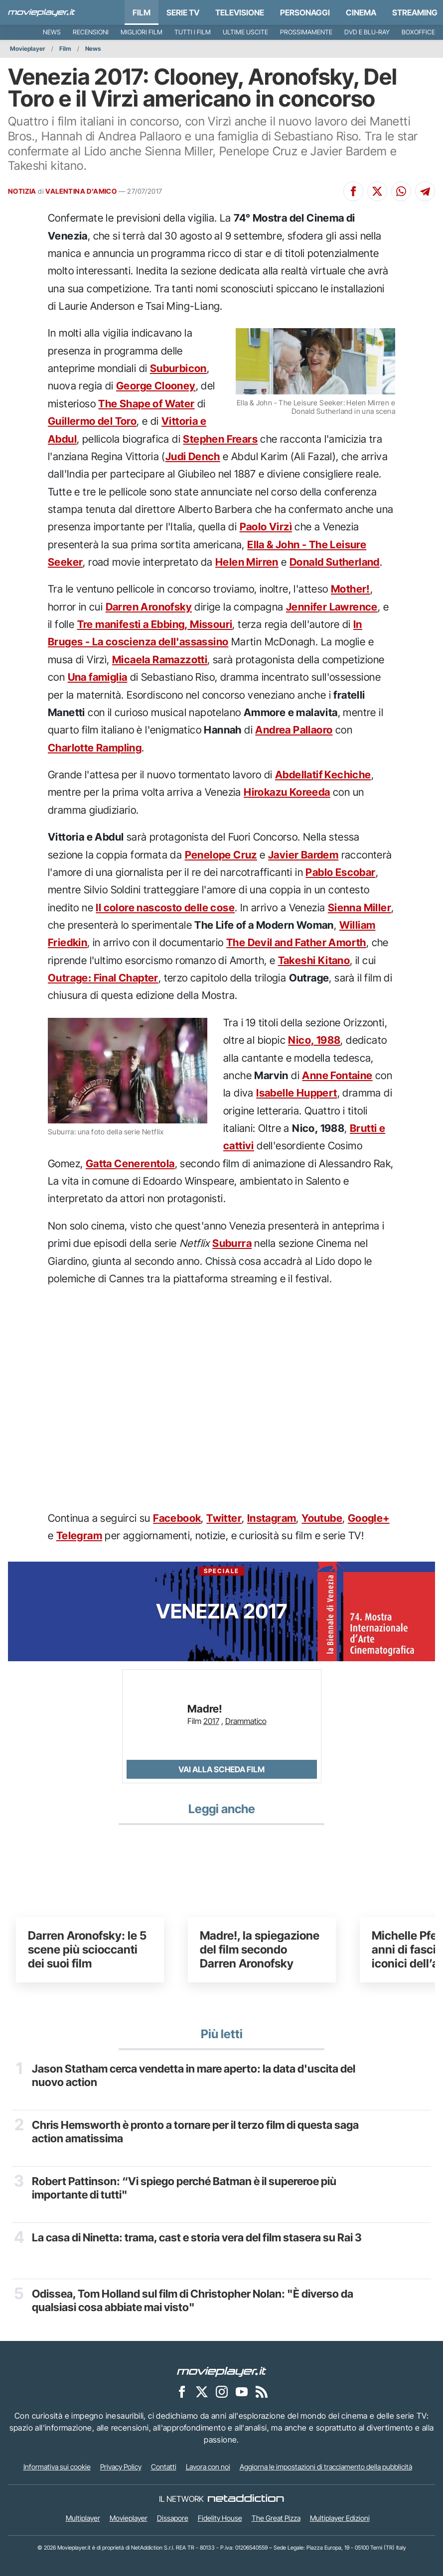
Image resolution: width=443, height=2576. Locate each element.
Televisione (239, 12)
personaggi (305, 12)
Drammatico (246, 1721)
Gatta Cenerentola (130, 1163)
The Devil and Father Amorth (296, 942)
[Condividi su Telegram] (425, 191)
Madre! (204, 1709)
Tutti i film (192, 32)
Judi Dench (192, 456)
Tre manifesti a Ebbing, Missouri (155, 624)
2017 (211, 1721)
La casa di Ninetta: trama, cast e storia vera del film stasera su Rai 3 (197, 2237)
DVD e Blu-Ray (367, 32)
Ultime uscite (245, 32)
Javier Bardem (303, 855)
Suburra (232, 1243)
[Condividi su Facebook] (353, 191)
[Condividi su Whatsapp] (401, 191)
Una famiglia (98, 677)
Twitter (224, 1518)
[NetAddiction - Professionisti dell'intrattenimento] (246, 2499)
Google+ (369, 1518)
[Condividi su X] (377, 191)
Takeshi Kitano (314, 960)
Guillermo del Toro (92, 421)
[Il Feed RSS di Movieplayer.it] (262, 2391)
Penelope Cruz (221, 855)
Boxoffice (418, 32)
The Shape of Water (146, 403)
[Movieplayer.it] (41, 12)
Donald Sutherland (335, 562)
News (52, 32)
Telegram (79, 1535)
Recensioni (91, 32)
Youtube (321, 1518)
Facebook (177, 1518)
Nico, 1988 (314, 1040)
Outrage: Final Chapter (103, 978)
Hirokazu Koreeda (287, 792)
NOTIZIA (22, 191)
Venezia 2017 (221, 1595)
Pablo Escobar (340, 872)
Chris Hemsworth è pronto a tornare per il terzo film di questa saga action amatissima (195, 2131)
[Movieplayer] (222, 2371)
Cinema (361, 12)
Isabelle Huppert (296, 1093)
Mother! (350, 589)
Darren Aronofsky (149, 607)
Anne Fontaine (337, 1075)
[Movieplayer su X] (202, 2391)
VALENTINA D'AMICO (81, 191)
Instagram (271, 1518)
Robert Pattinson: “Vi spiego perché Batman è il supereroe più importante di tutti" (184, 2188)
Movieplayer (27, 48)
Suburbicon (178, 368)
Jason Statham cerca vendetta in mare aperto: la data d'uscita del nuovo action (193, 2075)
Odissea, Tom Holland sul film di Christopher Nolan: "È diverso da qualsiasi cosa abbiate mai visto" (192, 2300)
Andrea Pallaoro (293, 730)
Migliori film (141, 32)
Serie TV (182, 12)
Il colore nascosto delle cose (165, 907)
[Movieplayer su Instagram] (222, 2391)
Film (141, 12)
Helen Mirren (247, 562)
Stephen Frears (220, 439)
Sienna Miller (359, 907)
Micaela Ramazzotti (159, 659)
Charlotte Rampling (95, 747)
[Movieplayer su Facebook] (182, 2391)
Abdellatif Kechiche (323, 774)
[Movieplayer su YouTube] (242, 2391)
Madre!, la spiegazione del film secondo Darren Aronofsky (259, 1949)
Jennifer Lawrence (332, 607)
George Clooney (156, 385)
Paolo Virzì (266, 526)
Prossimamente (306, 32)
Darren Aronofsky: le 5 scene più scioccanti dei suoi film (87, 1949)
